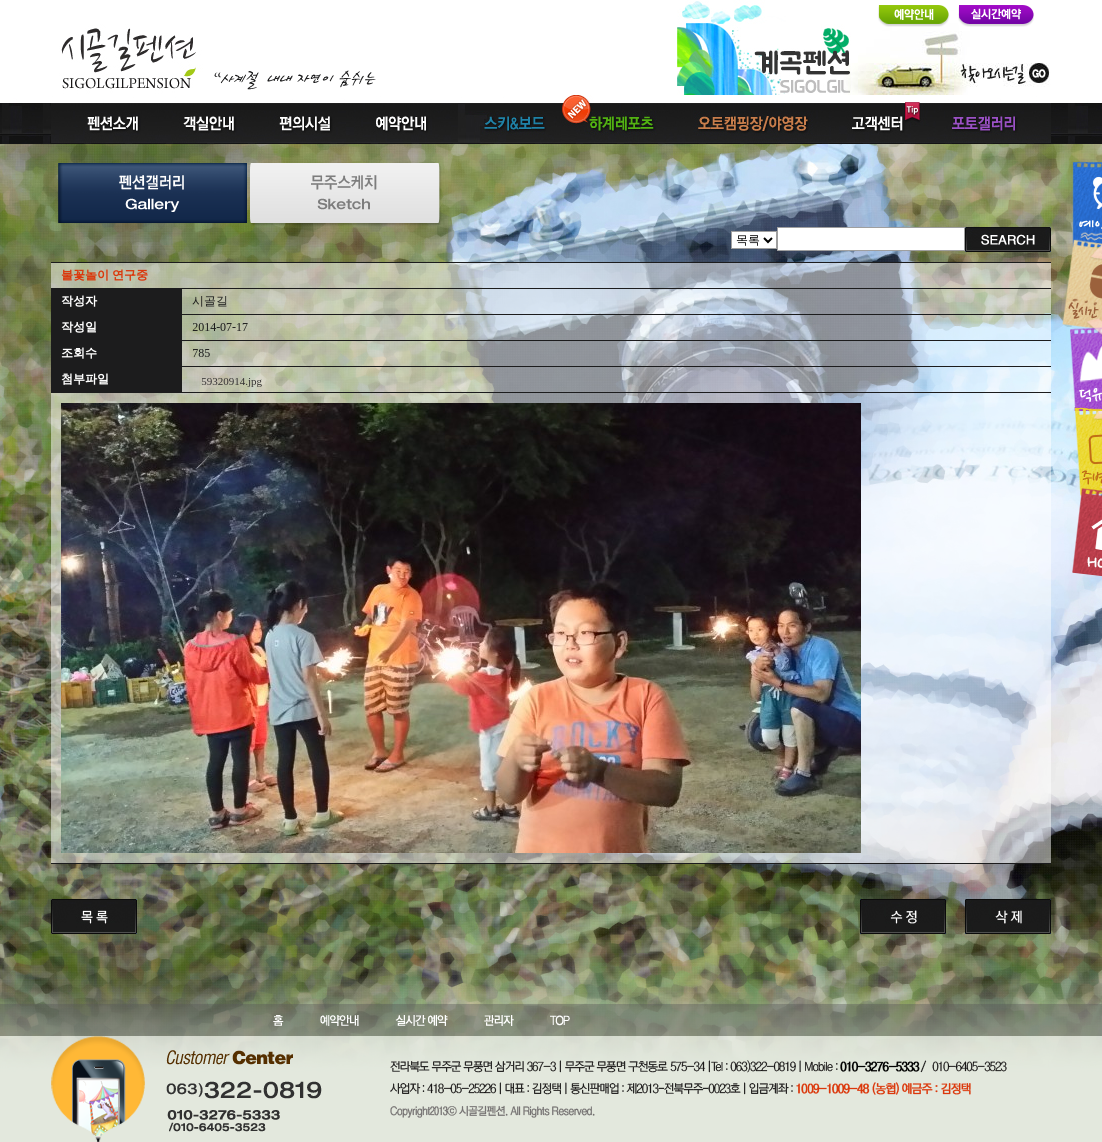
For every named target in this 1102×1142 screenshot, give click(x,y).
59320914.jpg (231, 381)
